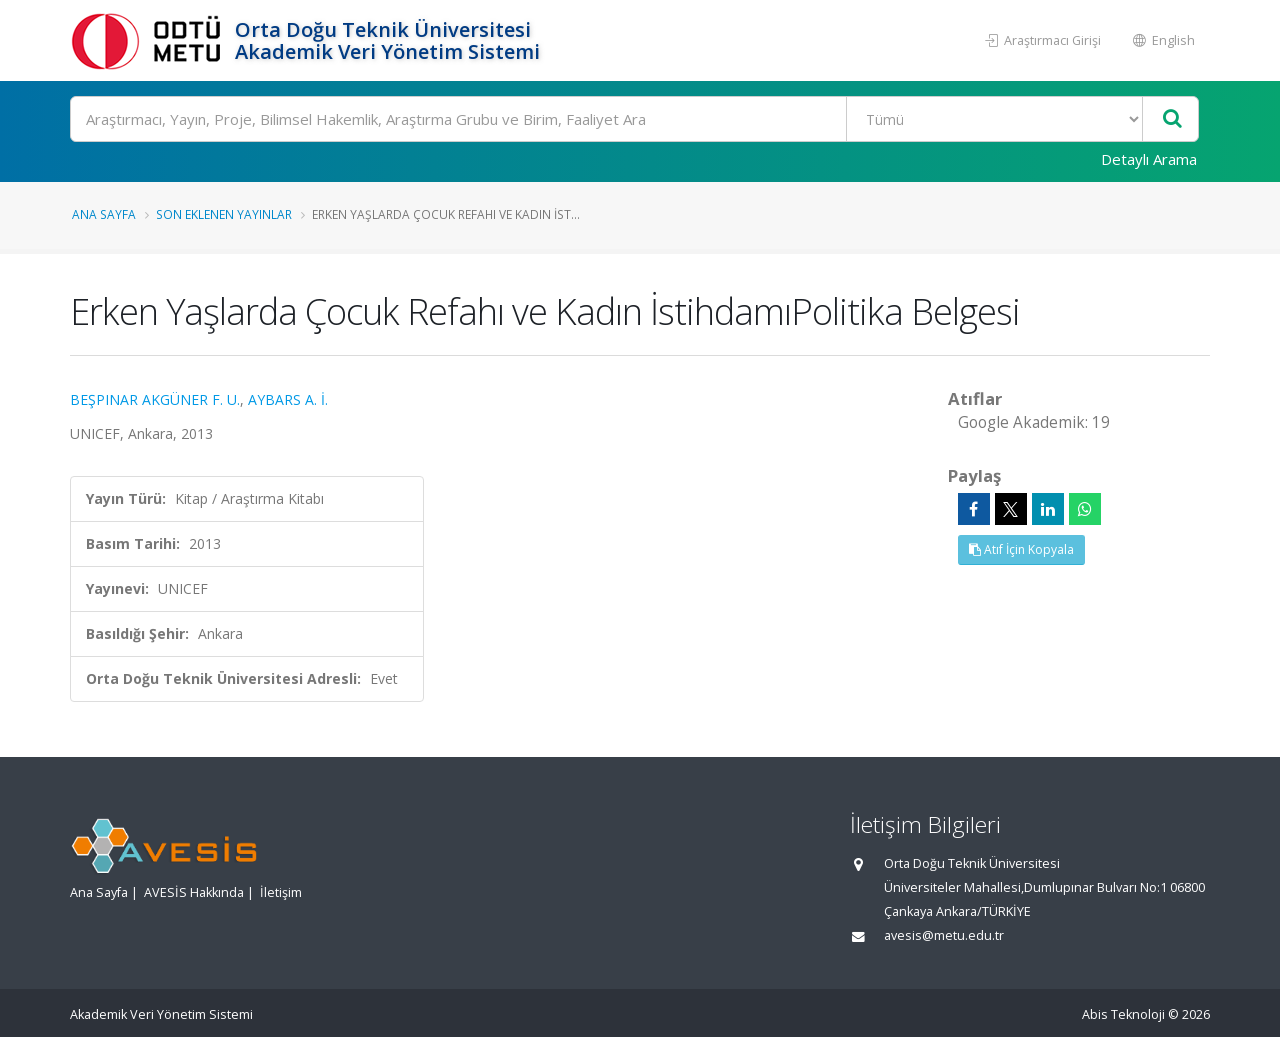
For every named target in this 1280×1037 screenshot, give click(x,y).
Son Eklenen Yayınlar (224, 214)
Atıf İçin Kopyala (1021, 549)
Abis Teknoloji (1123, 1014)
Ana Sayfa (104, 214)
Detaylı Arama (1149, 159)
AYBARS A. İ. (288, 399)
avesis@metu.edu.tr (944, 935)
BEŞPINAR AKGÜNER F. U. (155, 399)
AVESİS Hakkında (194, 892)
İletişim (281, 892)
